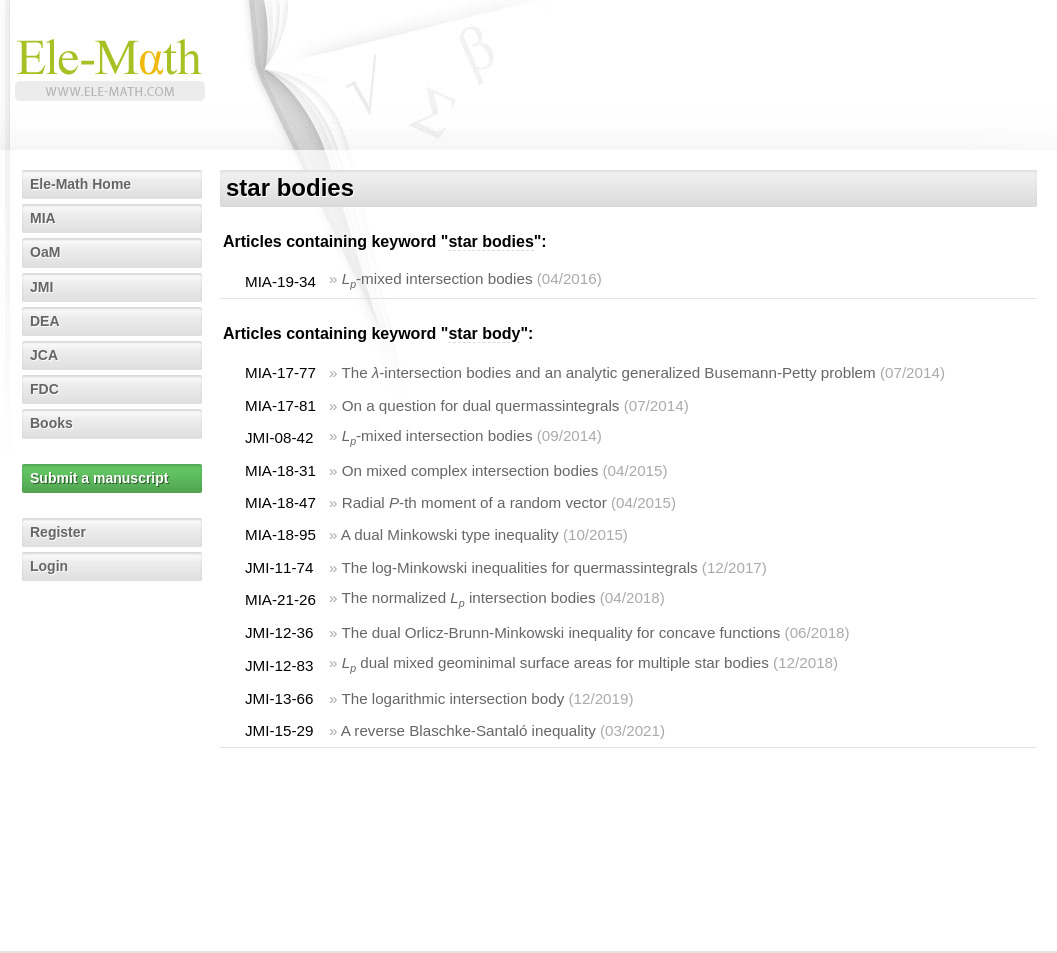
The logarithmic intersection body (452, 698)
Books (51, 423)
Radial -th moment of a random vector (474, 502)
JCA (44, 355)
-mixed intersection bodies (437, 278)
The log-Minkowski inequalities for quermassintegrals (519, 567)
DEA (45, 321)
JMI (41, 287)
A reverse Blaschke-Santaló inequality (468, 730)
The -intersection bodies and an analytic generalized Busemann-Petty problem (608, 372)
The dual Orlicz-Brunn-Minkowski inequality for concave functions (560, 632)
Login (49, 566)
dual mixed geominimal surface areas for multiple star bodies (555, 662)
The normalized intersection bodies (468, 597)
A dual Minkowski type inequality (450, 534)
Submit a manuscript (99, 478)
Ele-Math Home (80, 184)
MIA (43, 218)
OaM (45, 252)
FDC (44, 389)
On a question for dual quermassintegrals (481, 405)
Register (58, 532)
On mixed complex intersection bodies (470, 470)
